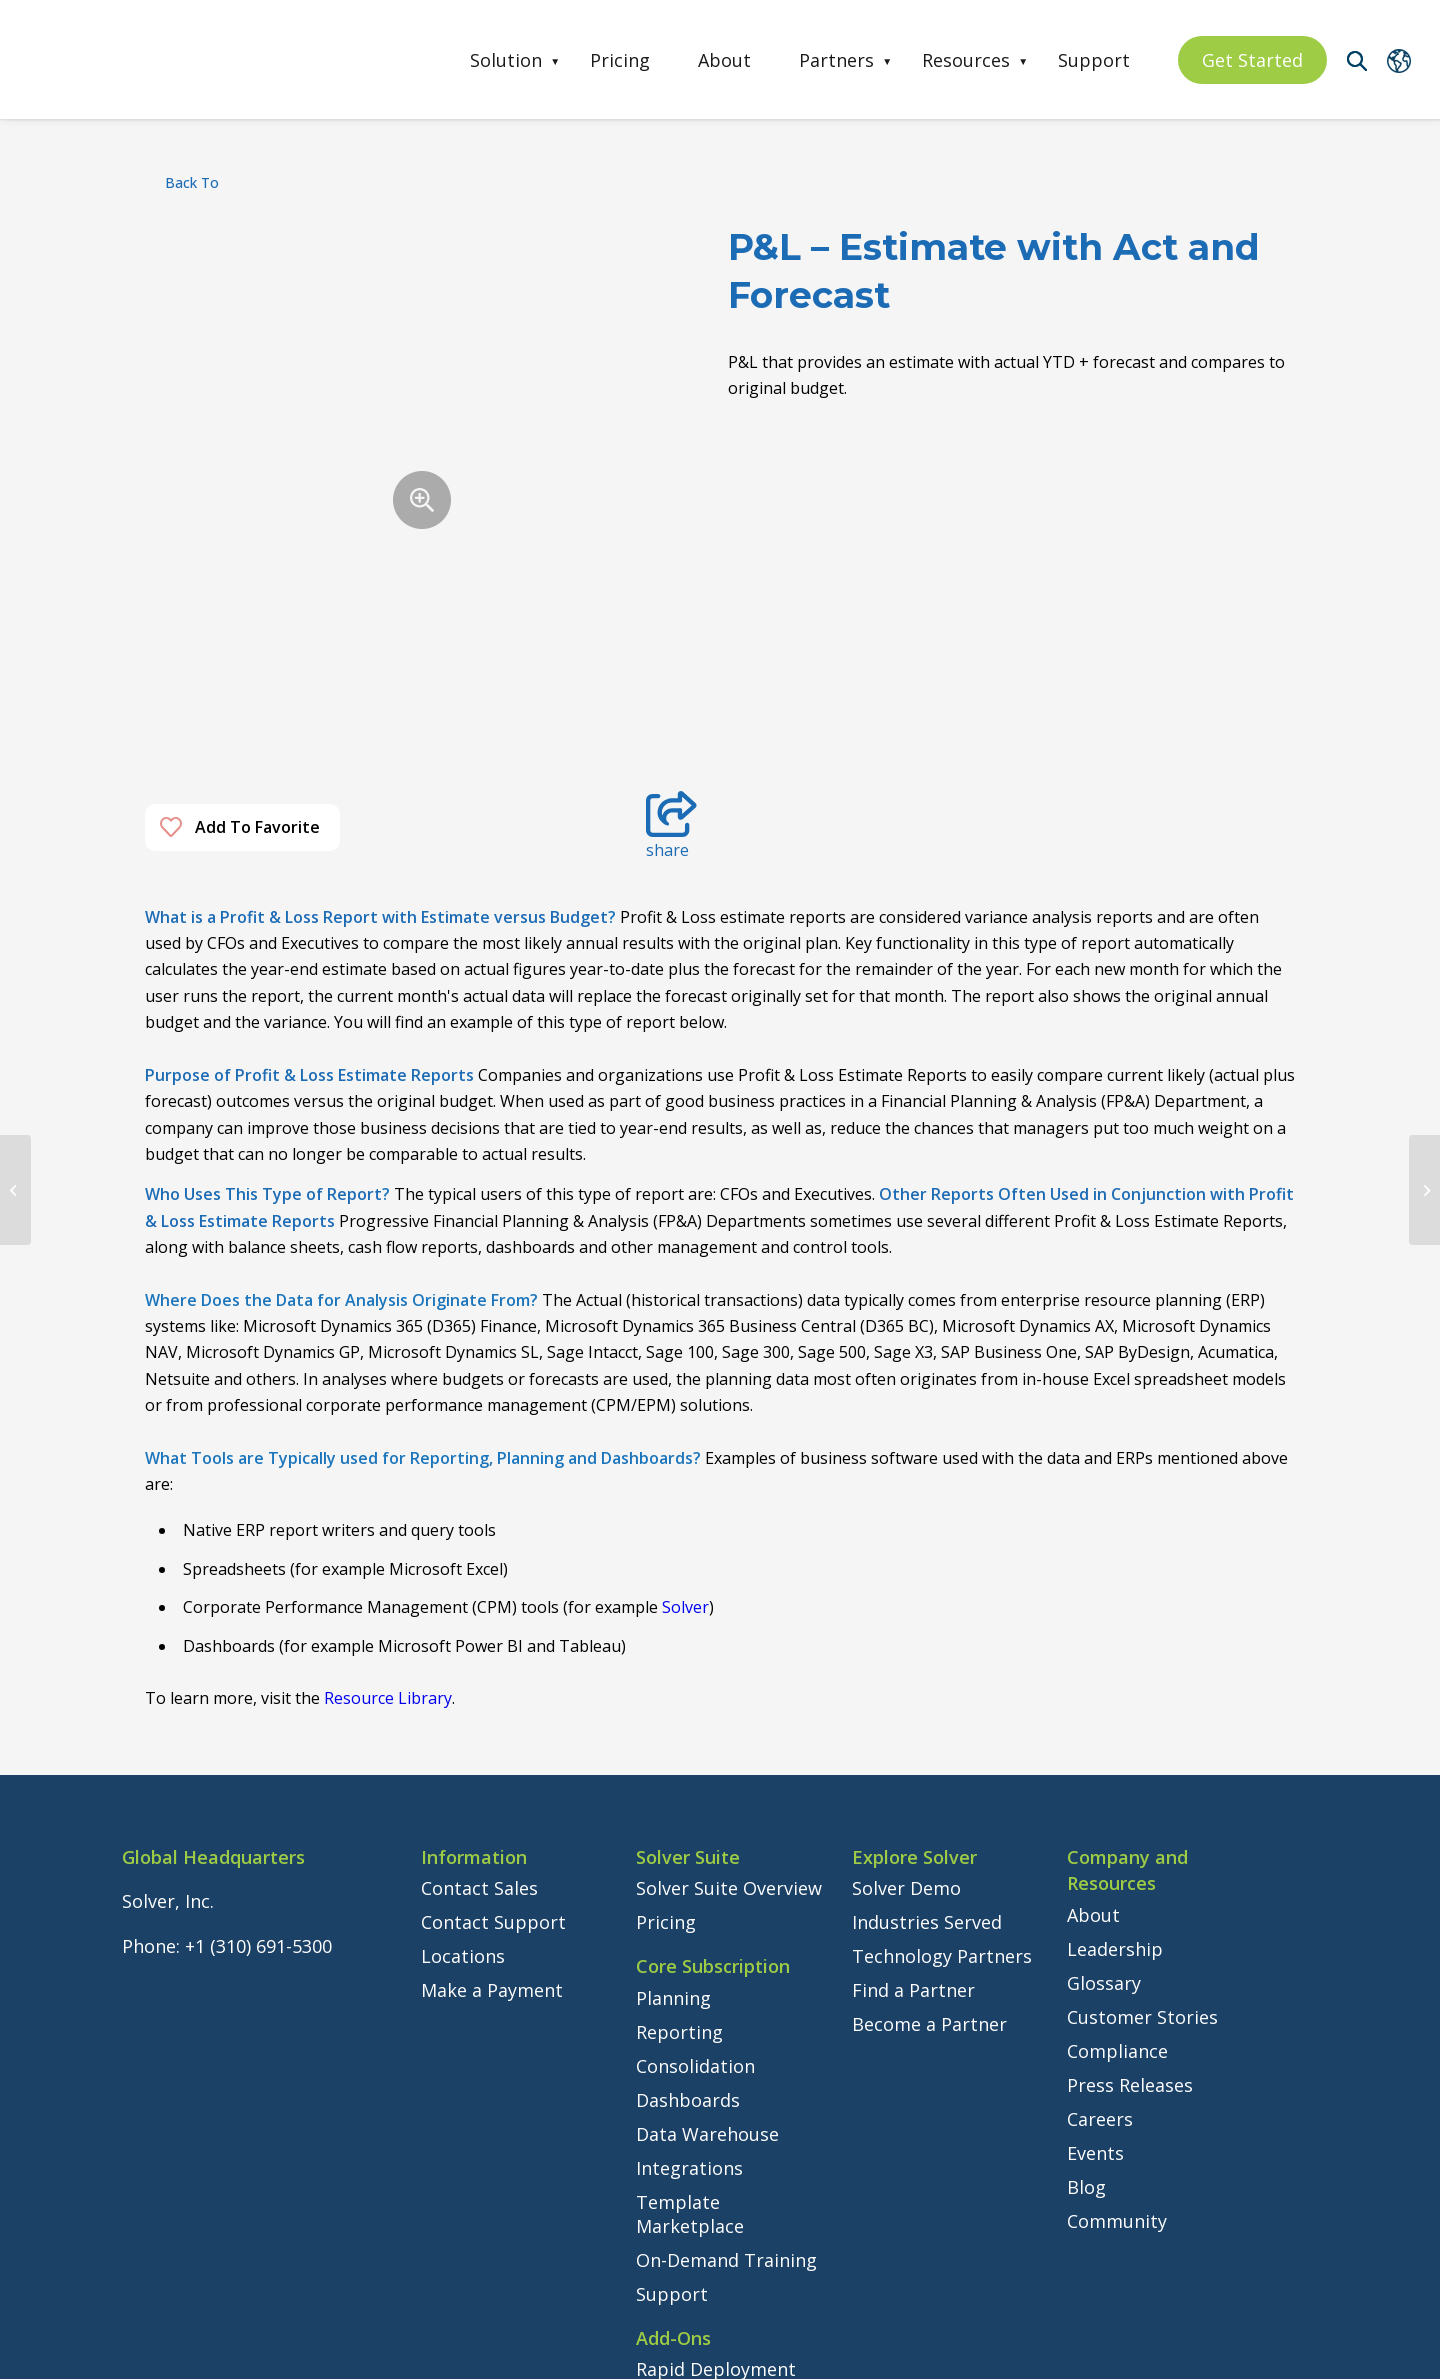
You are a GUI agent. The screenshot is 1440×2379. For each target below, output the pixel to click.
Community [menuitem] (1117, 1977)
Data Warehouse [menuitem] (707, 1890)
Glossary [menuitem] (1104, 1739)
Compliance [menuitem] (1117, 1807)
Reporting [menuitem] (679, 1788)
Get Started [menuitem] (1252, 60)
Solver (685, 1364)
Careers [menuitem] (1100, 1875)
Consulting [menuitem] (682, 2160)
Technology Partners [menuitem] (942, 1713)
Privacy (441, 2354)
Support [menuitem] (1094, 60)
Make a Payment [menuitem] (492, 1747)
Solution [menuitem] (506, 60)
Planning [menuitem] (673, 1754)
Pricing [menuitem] (620, 60)
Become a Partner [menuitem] (929, 1781)
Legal (390, 2354)
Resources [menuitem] (966, 60)
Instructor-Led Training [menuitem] (698, 2206)
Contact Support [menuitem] (493, 1679)
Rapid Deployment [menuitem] (716, 2126)
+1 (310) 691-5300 (258, 1702)
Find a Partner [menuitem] (913, 1747)
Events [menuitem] (1095, 1909)
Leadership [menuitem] (1115, 1705)
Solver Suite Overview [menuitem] (729, 1645)
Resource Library (388, 1455)
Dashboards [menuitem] (688, 1856)
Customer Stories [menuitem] (1142, 1773)
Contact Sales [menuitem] (479, 1645)
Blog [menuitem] (1086, 1943)
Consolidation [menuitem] (695, 1822)
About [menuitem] (724, 60)
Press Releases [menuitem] (1130, 1841)
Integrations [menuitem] (689, 1924)
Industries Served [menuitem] (927, 1679)
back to (192, 182)
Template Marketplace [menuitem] (690, 1970)
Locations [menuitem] (463, 1713)
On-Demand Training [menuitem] (726, 2016)
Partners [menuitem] (836, 60)
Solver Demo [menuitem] (906, 1645)
